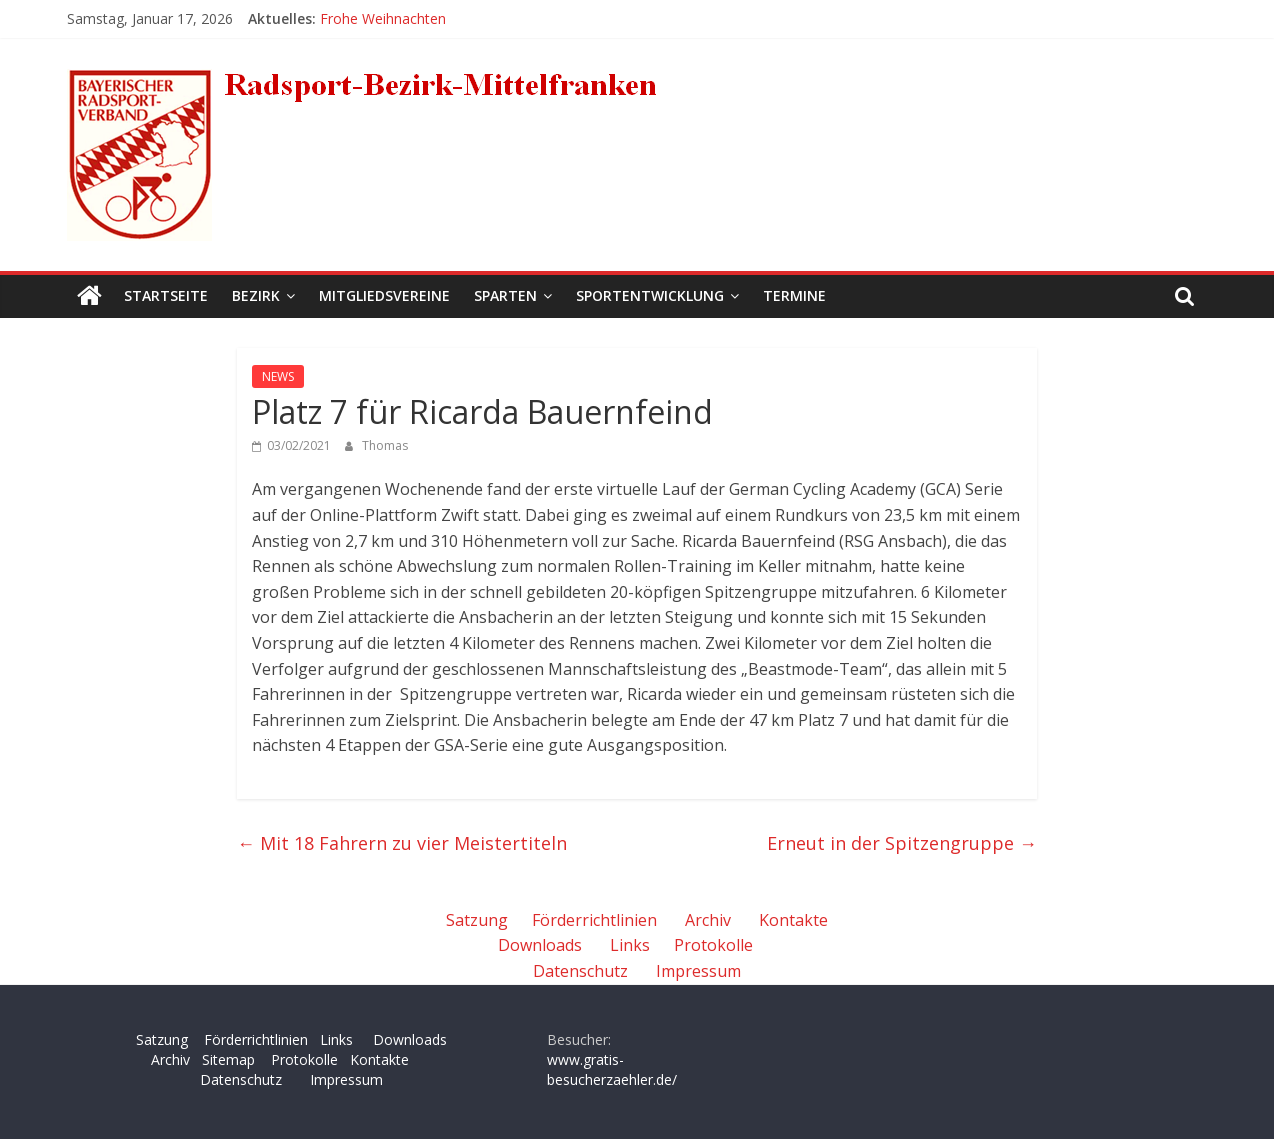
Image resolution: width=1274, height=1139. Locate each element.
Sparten (505, 295)
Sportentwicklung (650, 295)
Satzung (477, 920)
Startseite (166, 295)
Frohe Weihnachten (383, 18)
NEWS (278, 376)
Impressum (698, 971)
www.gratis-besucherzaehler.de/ (612, 1069)
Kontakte (793, 920)
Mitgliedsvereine (384, 295)
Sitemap (228, 1059)
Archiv (708, 920)
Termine (794, 295)
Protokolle (713, 945)
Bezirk (256, 295)
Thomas (385, 445)
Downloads (540, 945)
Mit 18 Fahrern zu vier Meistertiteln (402, 843)
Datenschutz (580, 971)
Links (630, 945)
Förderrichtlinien (594, 920)
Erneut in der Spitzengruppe (902, 843)
